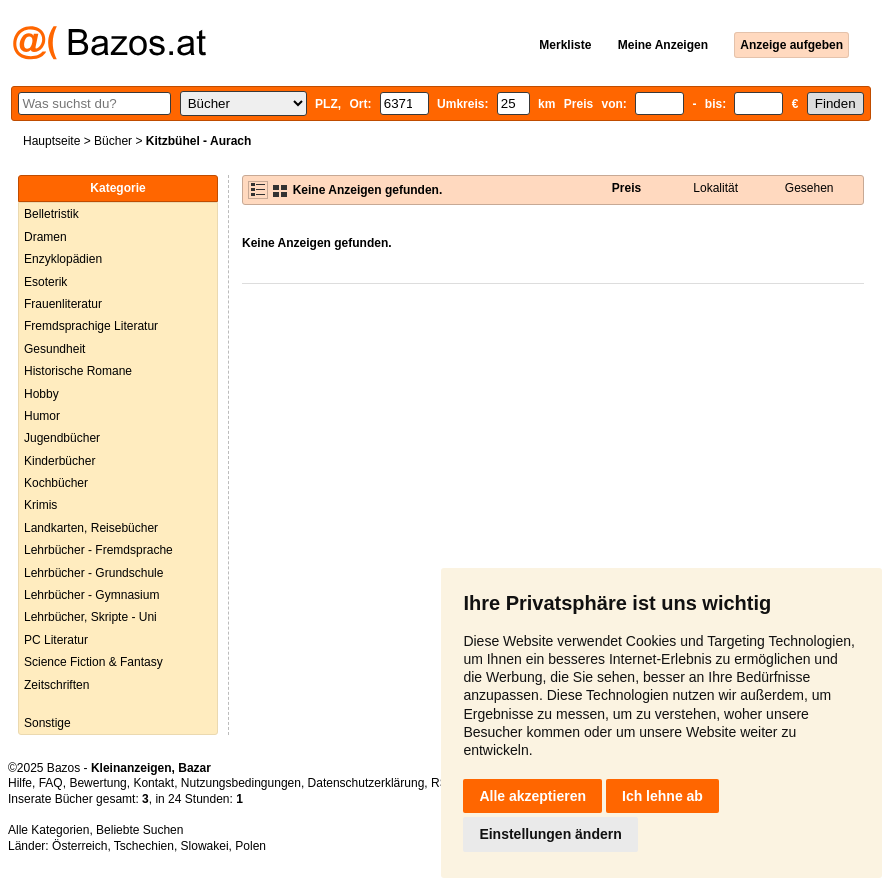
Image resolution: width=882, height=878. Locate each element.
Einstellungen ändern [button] (550, 834)
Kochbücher (56, 483)
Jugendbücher (62, 438)
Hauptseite (51, 141)
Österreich (79, 846)
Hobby (41, 394)
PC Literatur (56, 640)
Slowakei (205, 846)
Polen (250, 846)
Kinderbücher (59, 461)
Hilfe (20, 783)
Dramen (45, 237)
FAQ (51, 783)
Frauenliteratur (63, 304)
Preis (626, 188)
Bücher (113, 141)
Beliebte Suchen (139, 830)
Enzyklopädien (63, 259)
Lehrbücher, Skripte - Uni (90, 617)
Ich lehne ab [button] (662, 796)
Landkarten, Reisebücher (91, 528)
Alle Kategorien (48, 830)
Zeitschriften (56, 685)
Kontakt (153, 783)
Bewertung (97, 783)
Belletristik (51, 214)
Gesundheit (54, 349)
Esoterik (45, 282)
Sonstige (47, 723)
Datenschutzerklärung (366, 783)
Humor (42, 416)
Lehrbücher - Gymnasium (91, 595)
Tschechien (144, 846)
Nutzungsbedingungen (241, 783)
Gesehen (809, 188)
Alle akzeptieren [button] (532, 796)
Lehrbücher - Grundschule (93, 573)
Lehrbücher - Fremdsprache (98, 550)
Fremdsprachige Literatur (91, 326)
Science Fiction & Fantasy (93, 662)
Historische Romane (78, 371)
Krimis (40, 505)
